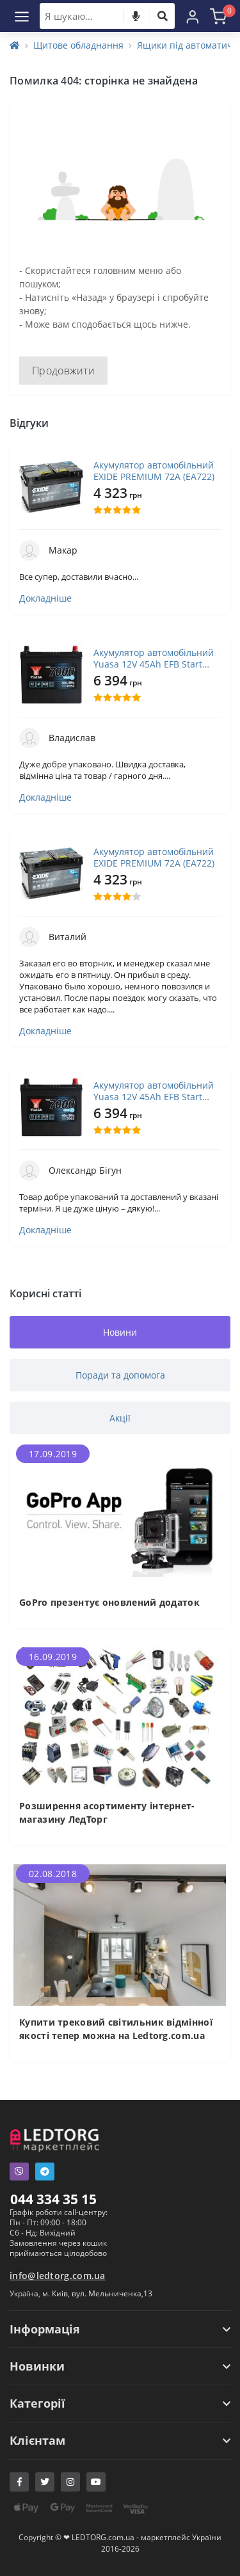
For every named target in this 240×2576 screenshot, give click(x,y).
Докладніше (45, 598)
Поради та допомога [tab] (120, 1375)
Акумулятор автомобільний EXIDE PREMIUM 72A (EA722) (153, 471)
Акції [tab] (120, 1418)
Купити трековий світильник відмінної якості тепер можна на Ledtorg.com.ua (115, 2029)
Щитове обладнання (78, 45)
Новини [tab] (120, 1332)
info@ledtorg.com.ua (58, 2275)
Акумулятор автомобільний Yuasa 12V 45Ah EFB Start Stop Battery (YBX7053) (153, 658)
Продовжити (63, 371)
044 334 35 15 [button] (53, 2199)
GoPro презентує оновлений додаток (109, 1602)
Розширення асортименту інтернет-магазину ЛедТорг (107, 1812)
